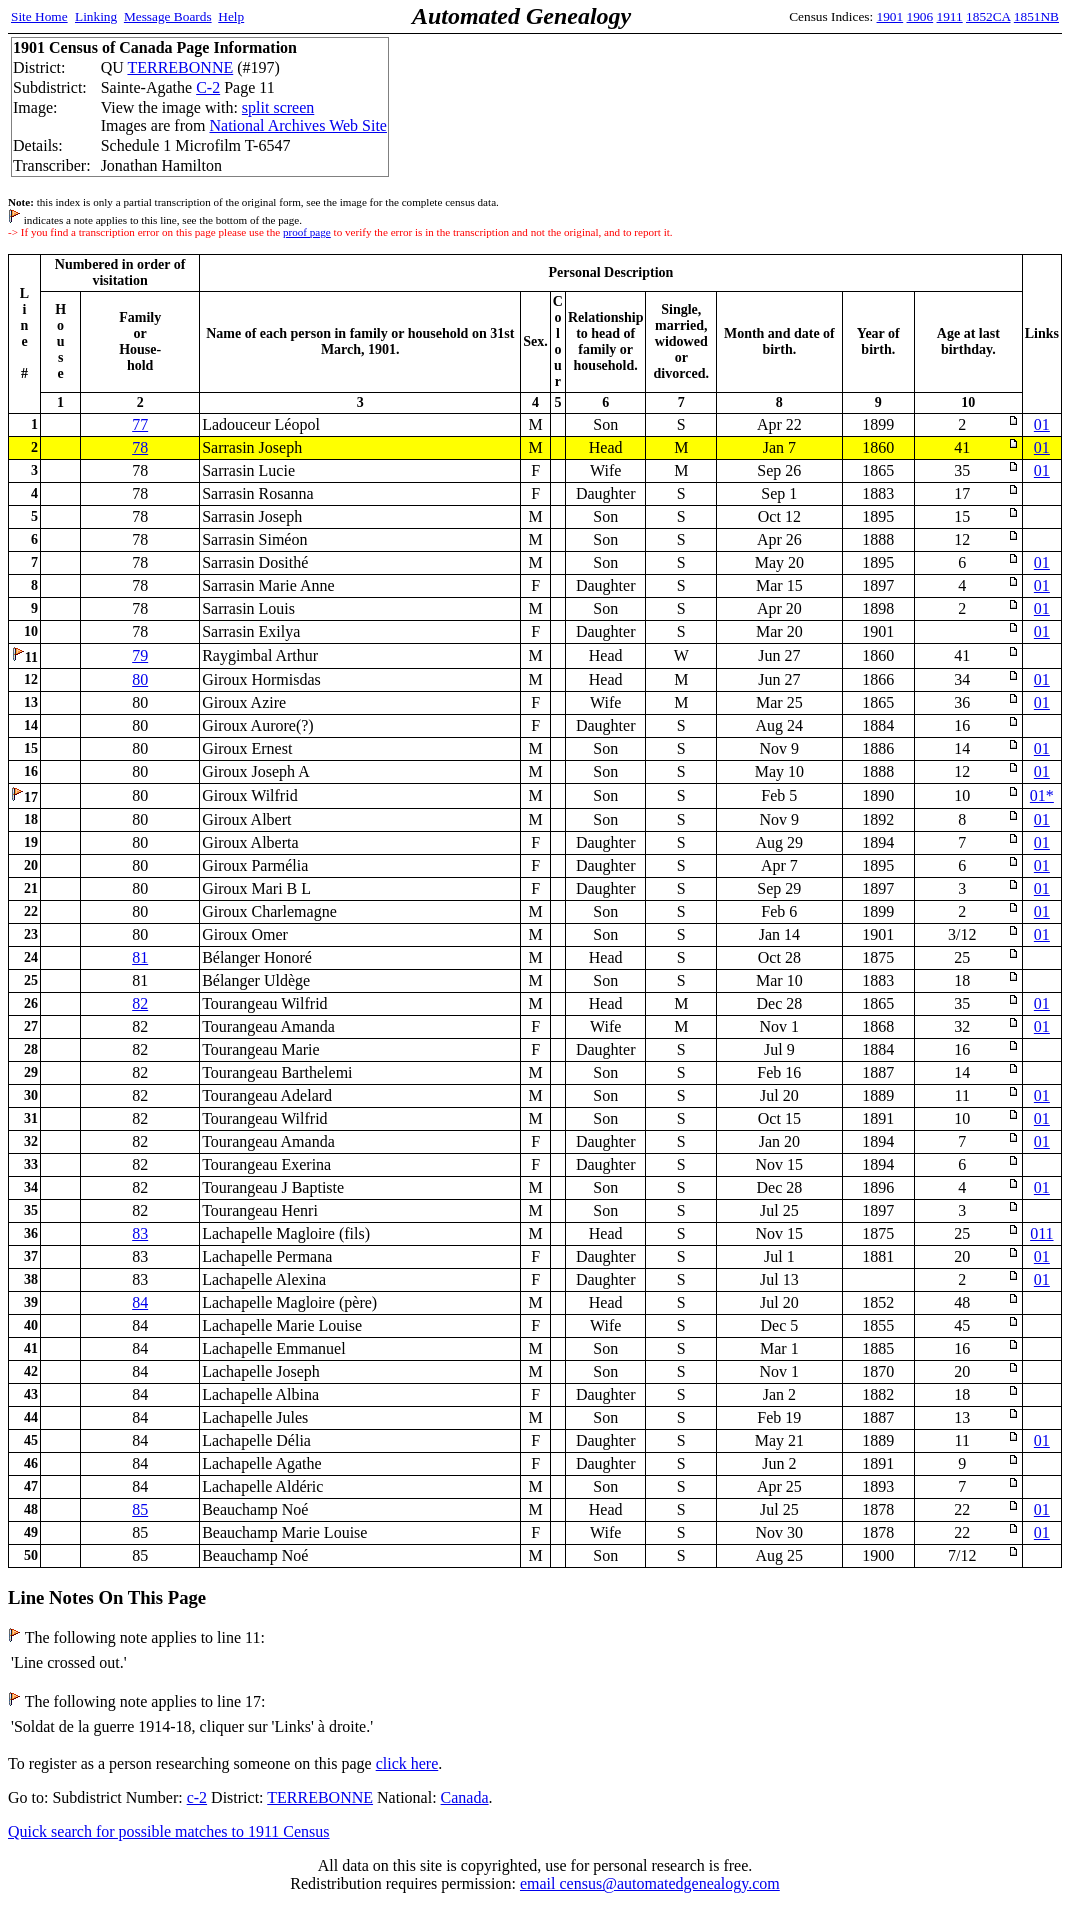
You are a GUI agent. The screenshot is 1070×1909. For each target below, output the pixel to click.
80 (140, 679)
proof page (307, 232)
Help (231, 16)
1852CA (988, 16)
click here (407, 1763)
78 (140, 447)
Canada (465, 1797)
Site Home (39, 16)
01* (1042, 795)
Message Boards (168, 16)
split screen (278, 107)
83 (140, 1233)
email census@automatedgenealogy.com (650, 1883)
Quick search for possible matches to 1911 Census (169, 1831)
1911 (950, 16)
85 (140, 1509)
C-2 (208, 87)
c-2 (197, 1797)
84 (140, 1302)
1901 (890, 16)
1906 (920, 16)
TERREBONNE (180, 67)
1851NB (1036, 16)
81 (140, 957)
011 (1041, 1233)
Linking (96, 16)
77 (140, 424)
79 (140, 655)
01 (1042, 424)
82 (140, 1003)
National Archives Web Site (298, 125)
